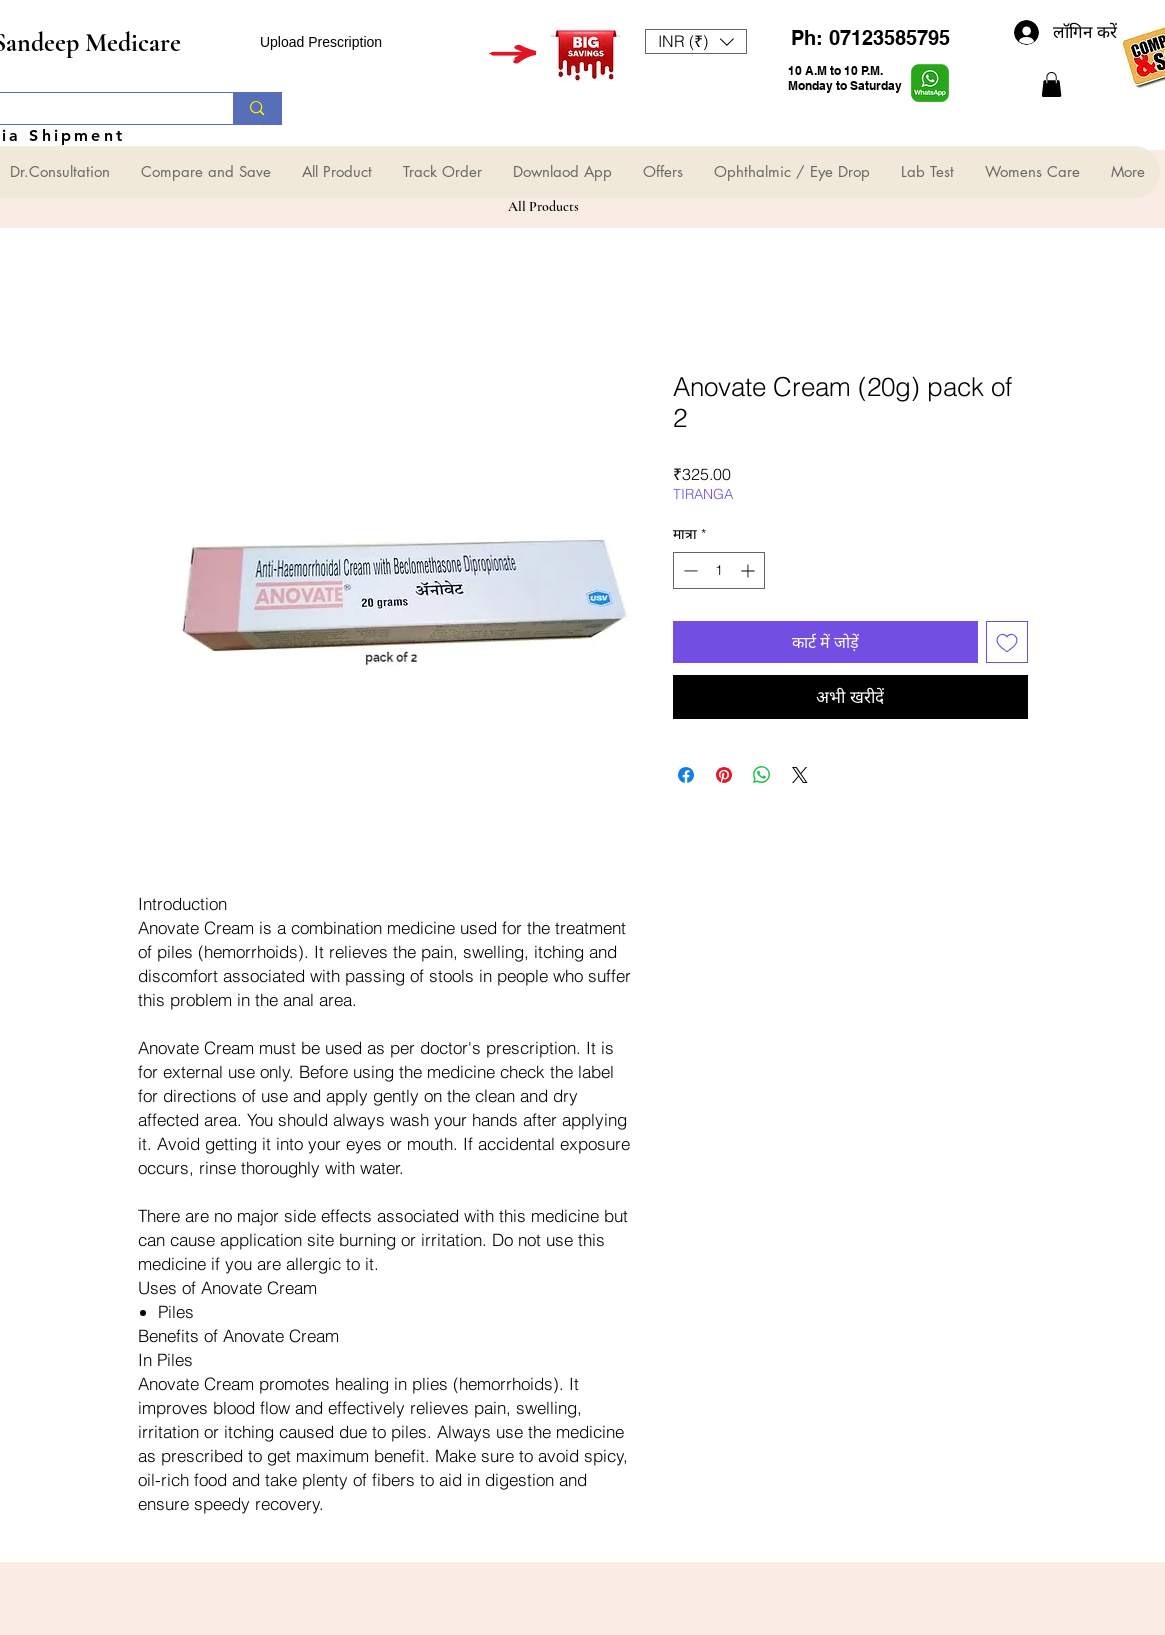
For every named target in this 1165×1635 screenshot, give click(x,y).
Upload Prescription (321, 42)
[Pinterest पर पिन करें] (724, 775)
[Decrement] (688, 570)
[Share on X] (800, 775)
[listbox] (696, 41)
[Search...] (256, 108)
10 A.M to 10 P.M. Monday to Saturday (845, 78)
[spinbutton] (719, 570)
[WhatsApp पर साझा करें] (762, 775)
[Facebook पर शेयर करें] (686, 775)
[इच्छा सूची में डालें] (1007, 642)
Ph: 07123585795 (870, 38)
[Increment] (749, 570)
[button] (696, 41)
